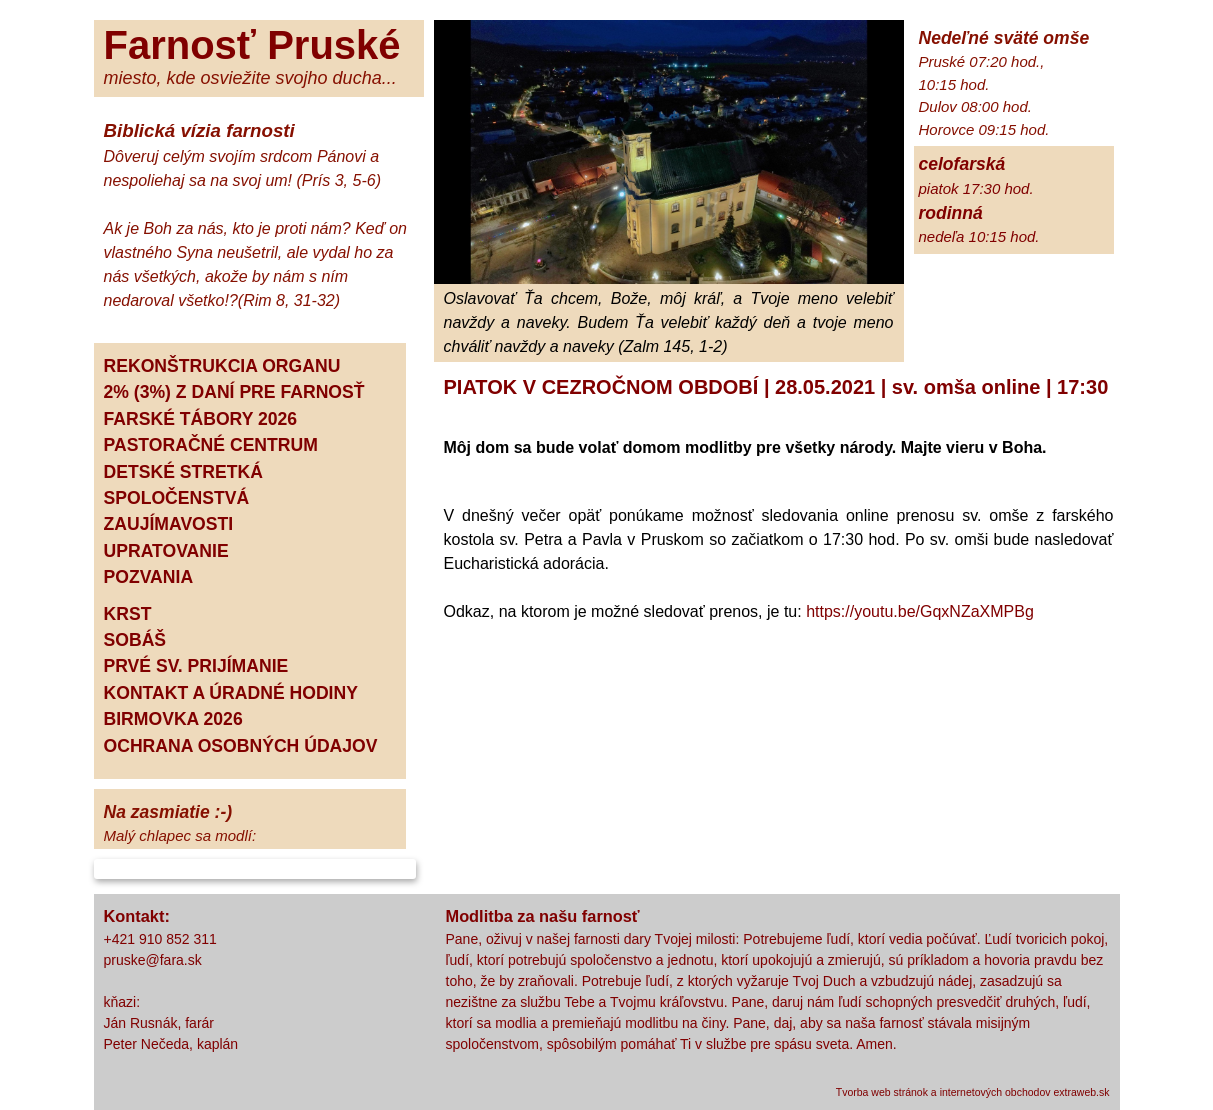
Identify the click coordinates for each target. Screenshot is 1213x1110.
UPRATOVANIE (166, 551)
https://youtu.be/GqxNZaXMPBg (920, 611)
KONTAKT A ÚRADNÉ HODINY (231, 693)
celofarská (962, 164)
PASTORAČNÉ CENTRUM (211, 445)
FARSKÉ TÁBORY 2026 (201, 419)
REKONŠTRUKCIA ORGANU (222, 366)
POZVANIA (149, 577)
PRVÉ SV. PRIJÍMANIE (196, 666)
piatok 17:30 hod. (976, 188)
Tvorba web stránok (882, 1092)
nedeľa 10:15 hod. (979, 236)
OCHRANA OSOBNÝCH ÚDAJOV (241, 746)
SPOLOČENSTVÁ (177, 498)
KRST (128, 614)
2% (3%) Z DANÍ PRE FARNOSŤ (234, 392)
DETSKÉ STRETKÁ (183, 472)
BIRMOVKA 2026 (173, 719)
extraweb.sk (1081, 1092)
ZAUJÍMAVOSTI (169, 524)
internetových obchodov (995, 1092)
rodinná (951, 213)
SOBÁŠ (135, 640)
